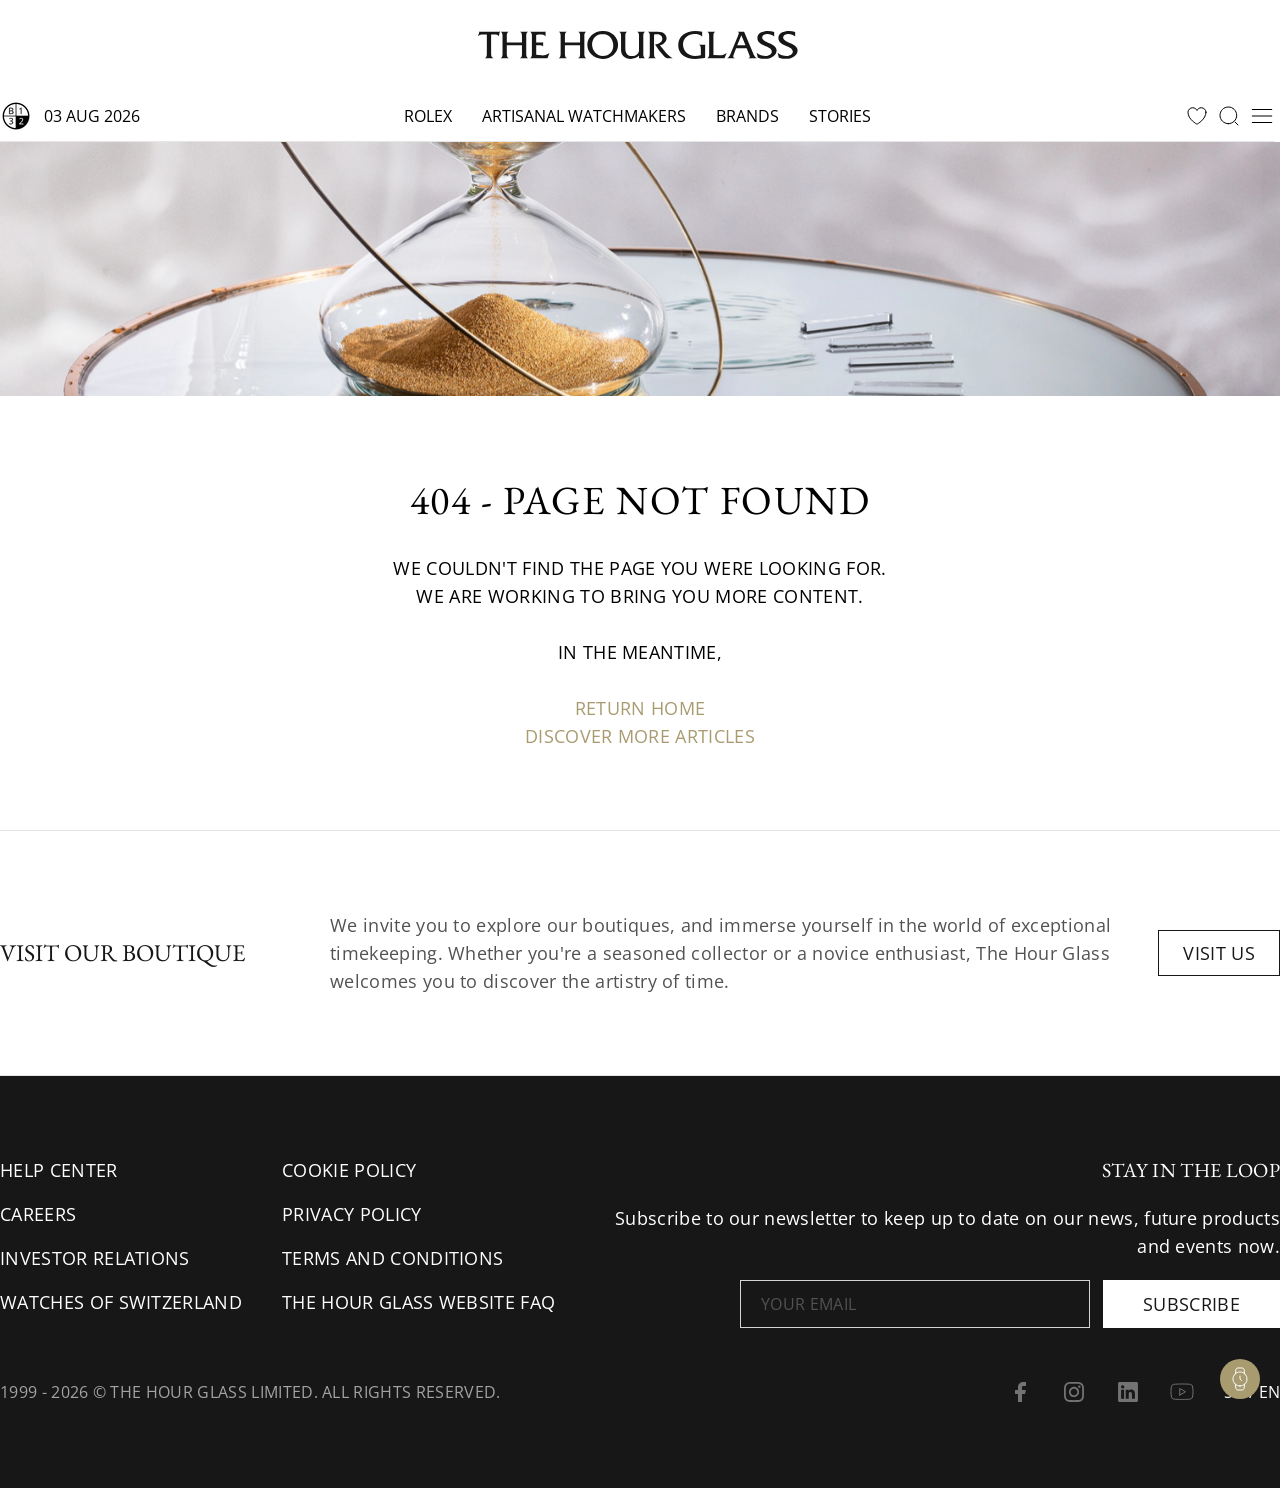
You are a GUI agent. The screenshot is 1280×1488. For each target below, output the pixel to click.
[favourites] (1197, 116)
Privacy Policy (351, 1214)
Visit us (1219, 953)
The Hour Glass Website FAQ (418, 1302)
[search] (1229, 116)
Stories (840, 116)
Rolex (428, 116)
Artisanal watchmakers (584, 116)
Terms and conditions (392, 1258)
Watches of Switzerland (121, 1302)
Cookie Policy (349, 1170)
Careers (38, 1214)
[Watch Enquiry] (1240, 1379)
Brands (747, 116)
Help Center (59, 1170)
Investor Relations (95, 1258)
